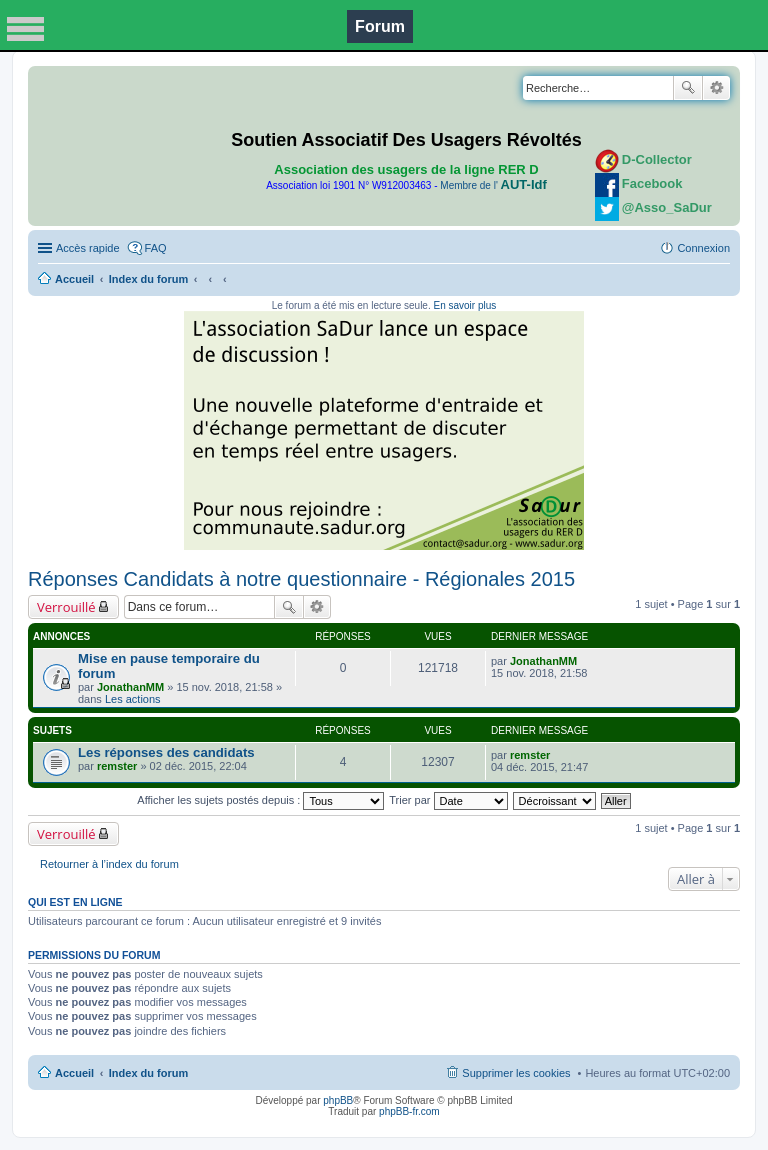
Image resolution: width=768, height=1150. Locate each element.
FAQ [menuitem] (156, 248)
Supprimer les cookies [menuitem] (516, 1073)
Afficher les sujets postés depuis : (260, 800)
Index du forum (148, 279)
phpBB (338, 1100)
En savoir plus (464, 305)
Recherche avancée (716, 88)
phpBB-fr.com (409, 1111)
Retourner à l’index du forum (109, 864)
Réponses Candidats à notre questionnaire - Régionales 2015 (301, 579)
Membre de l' (493, 185)
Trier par (448, 800)
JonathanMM (130, 687)
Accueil (74, 279)
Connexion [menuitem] (703, 248)
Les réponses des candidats (166, 752)
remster (117, 766)
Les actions (133, 699)
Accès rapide (88, 248)
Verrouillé (66, 607)
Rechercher (688, 88)
